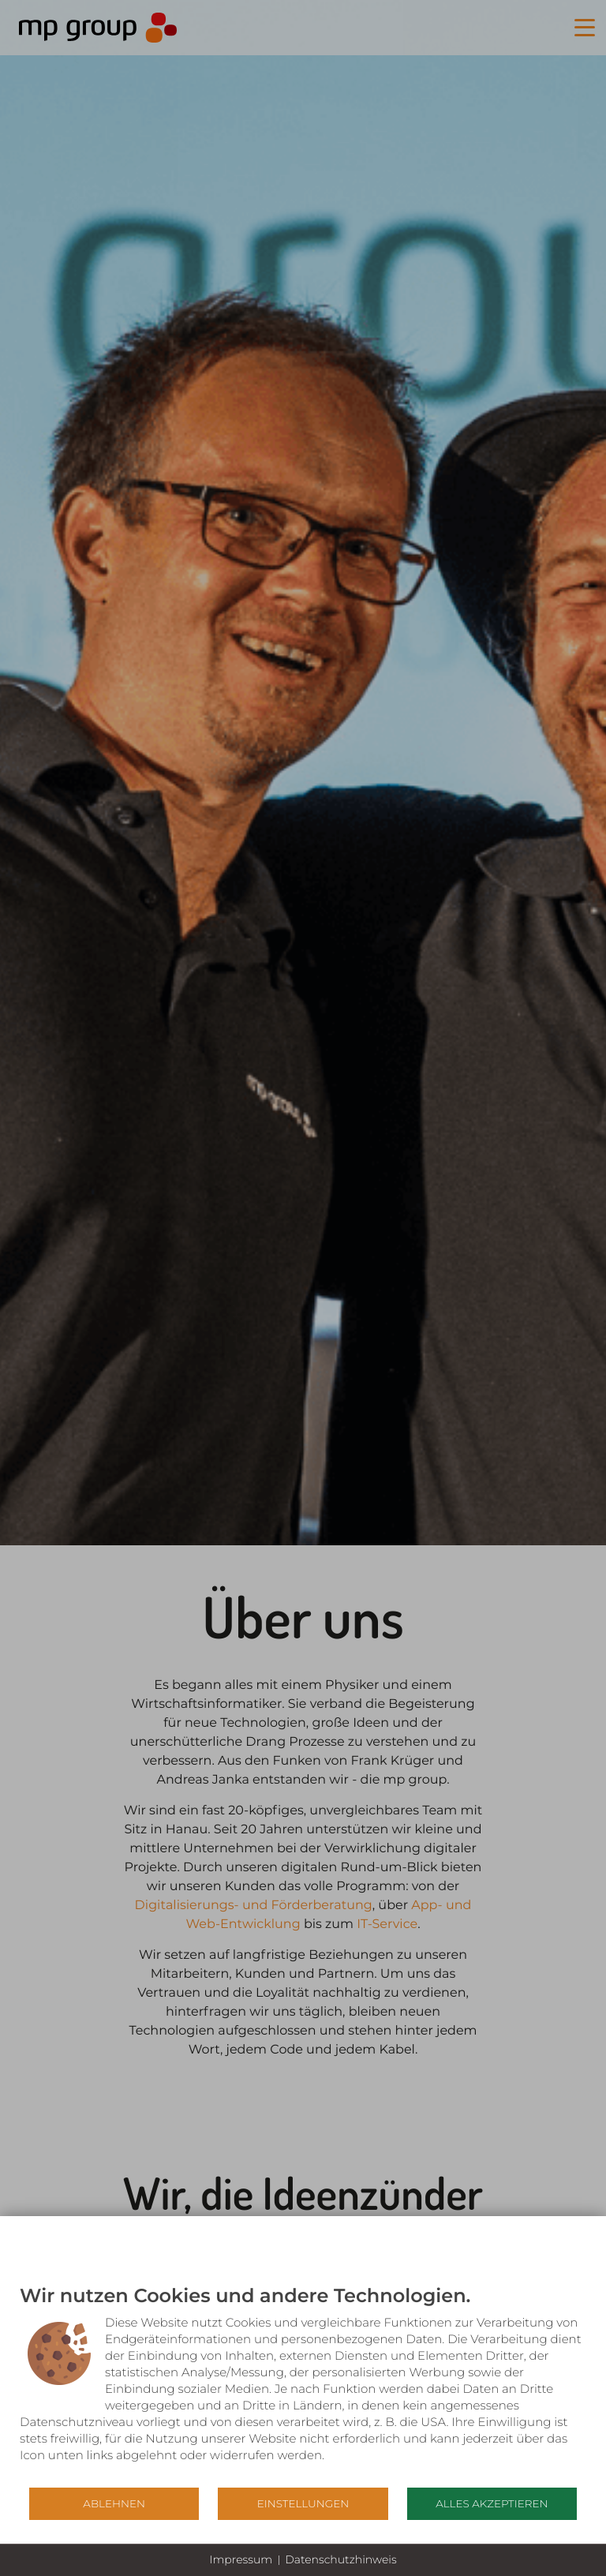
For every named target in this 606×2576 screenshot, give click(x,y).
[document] (303, 2385)
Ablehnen (114, 2503)
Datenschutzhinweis (340, 2559)
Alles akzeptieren (492, 2503)
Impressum (240, 2559)
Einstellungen (303, 2503)
